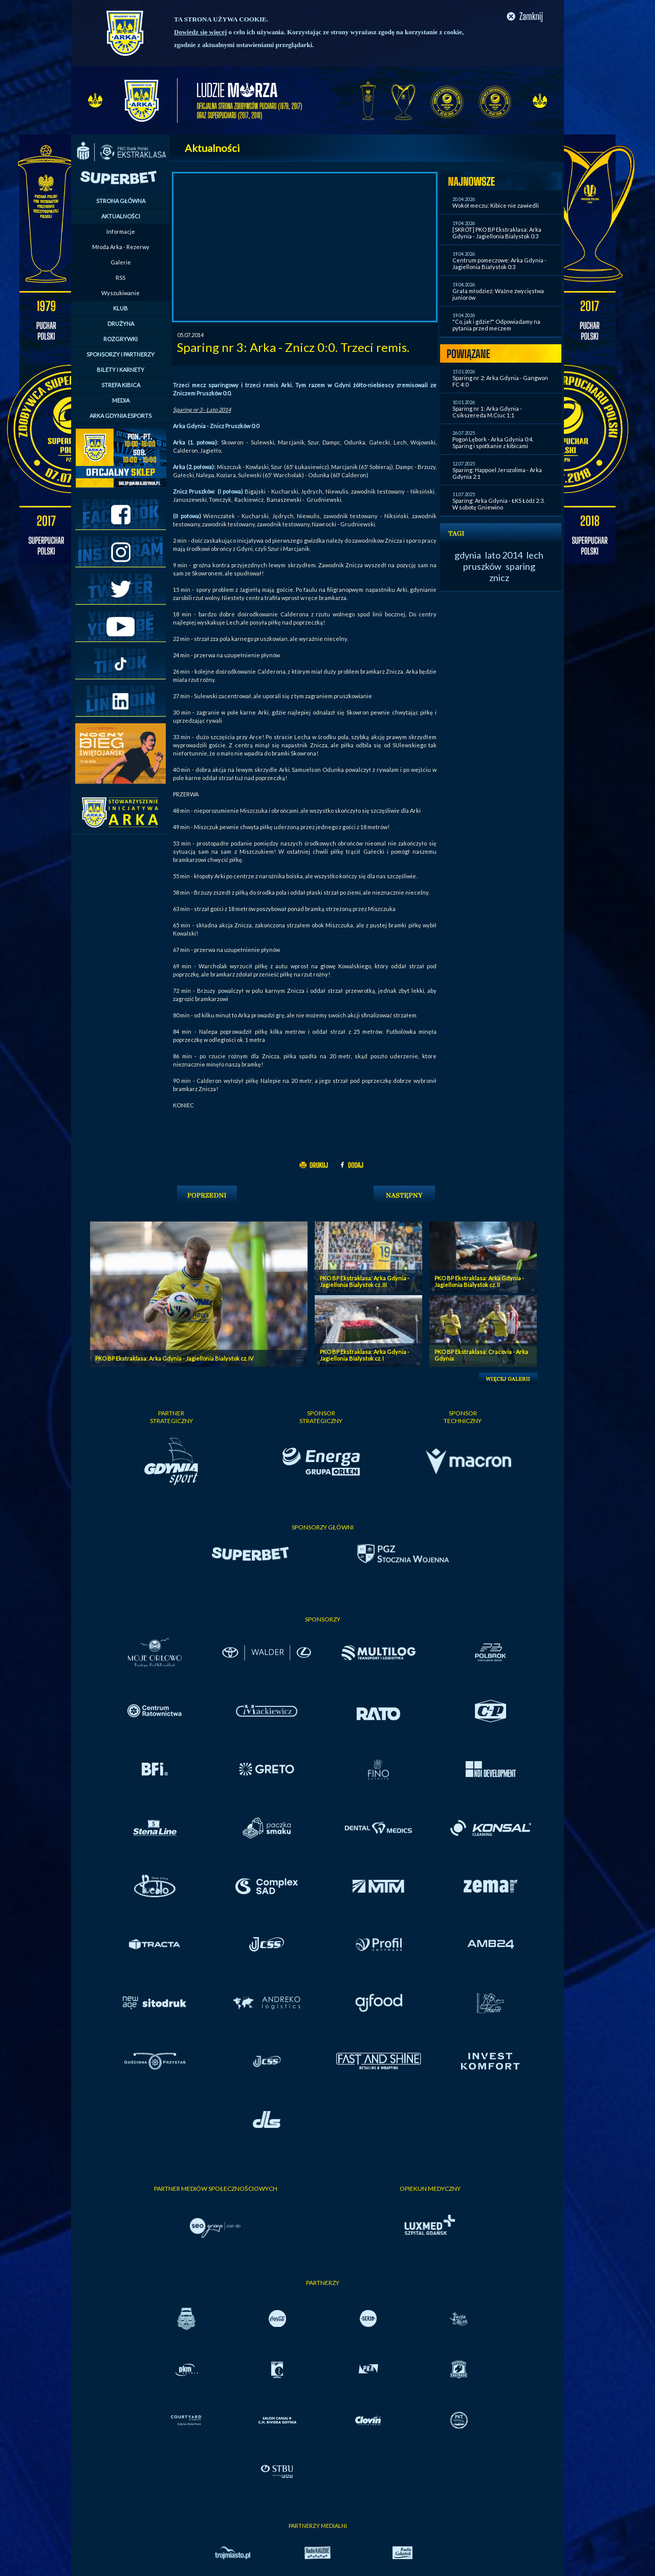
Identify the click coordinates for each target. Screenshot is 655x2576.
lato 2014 (503, 555)
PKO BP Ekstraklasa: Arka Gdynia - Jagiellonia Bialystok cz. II (479, 1281)
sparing (520, 566)
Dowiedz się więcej (200, 32)
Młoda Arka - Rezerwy (120, 246)
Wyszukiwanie (120, 293)
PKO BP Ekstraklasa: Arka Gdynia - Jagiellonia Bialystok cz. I (364, 1355)
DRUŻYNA (120, 323)
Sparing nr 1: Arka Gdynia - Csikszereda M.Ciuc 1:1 (487, 411)
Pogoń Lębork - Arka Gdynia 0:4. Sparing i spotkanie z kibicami (492, 442)
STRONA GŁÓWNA (120, 200)
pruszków (482, 566)
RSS (120, 277)
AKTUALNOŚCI (120, 216)
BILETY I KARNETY (120, 369)
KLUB (120, 308)
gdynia (467, 555)
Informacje (120, 231)
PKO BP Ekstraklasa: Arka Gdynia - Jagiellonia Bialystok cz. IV (174, 1358)
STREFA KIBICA (120, 385)
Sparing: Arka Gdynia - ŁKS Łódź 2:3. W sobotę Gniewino (498, 503)
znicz (499, 577)
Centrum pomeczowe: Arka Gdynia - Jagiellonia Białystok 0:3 (499, 263)
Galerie (121, 262)
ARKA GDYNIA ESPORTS (120, 415)
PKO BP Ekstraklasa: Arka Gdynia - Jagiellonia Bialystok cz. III (364, 1281)
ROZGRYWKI (120, 339)
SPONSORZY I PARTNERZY (120, 354)
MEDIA (120, 400)
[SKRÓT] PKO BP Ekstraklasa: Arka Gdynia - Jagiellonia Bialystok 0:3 (496, 232)
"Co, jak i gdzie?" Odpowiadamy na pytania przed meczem (496, 324)
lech (535, 555)
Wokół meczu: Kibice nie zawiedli (495, 205)
